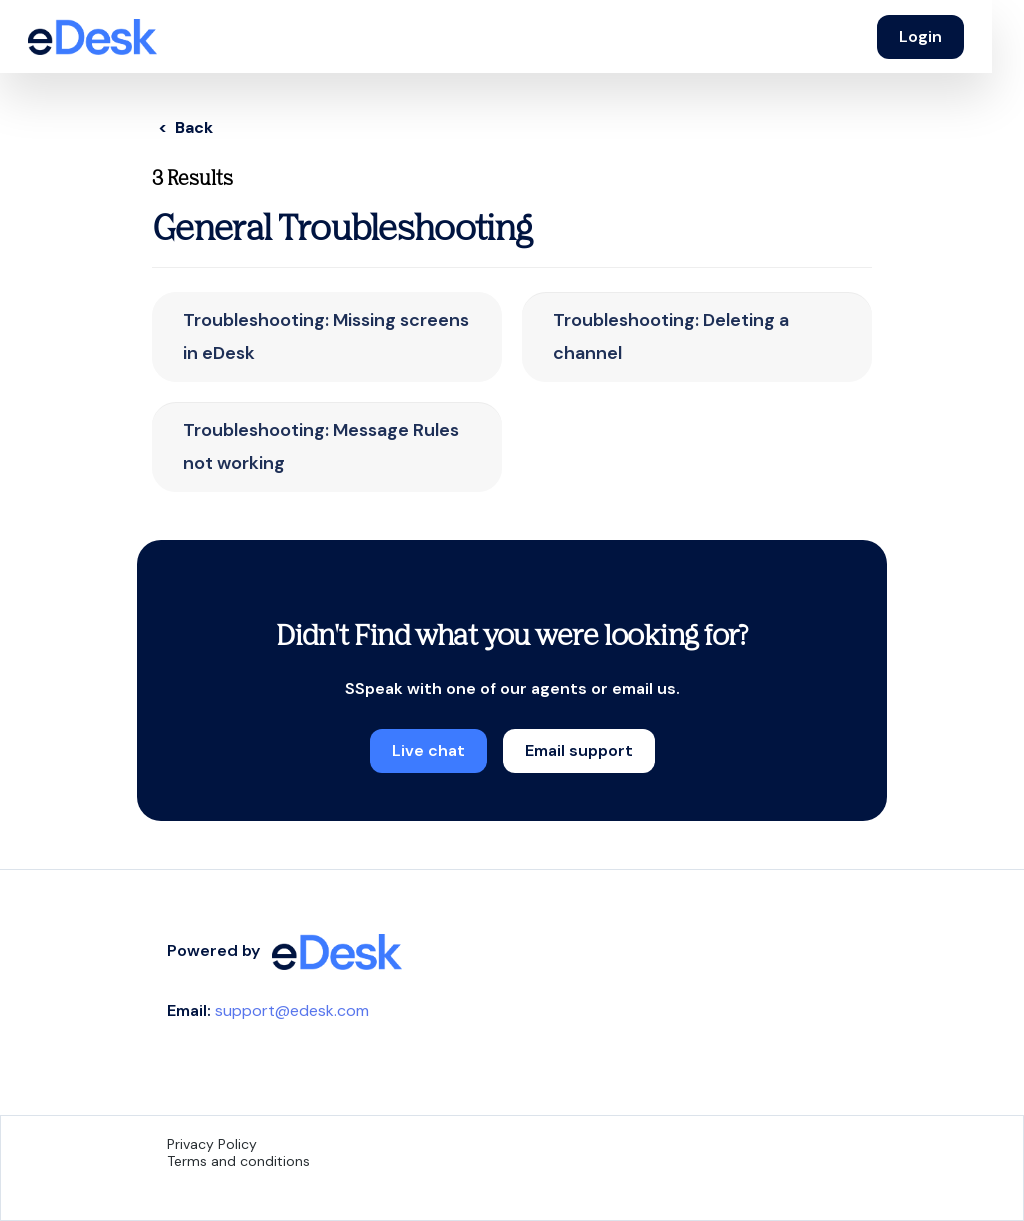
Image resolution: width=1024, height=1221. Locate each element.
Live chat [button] (428, 750)
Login (920, 36)
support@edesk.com (292, 1010)
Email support (579, 750)
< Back (185, 127)
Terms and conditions (238, 1161)
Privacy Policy (212, 1144)
